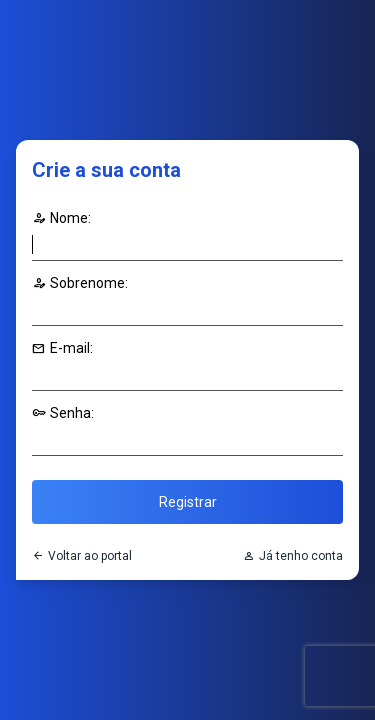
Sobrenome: (80, 283)
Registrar (188, 502)
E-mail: (62, 348)
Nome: (61, 218)
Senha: (63, 413)
